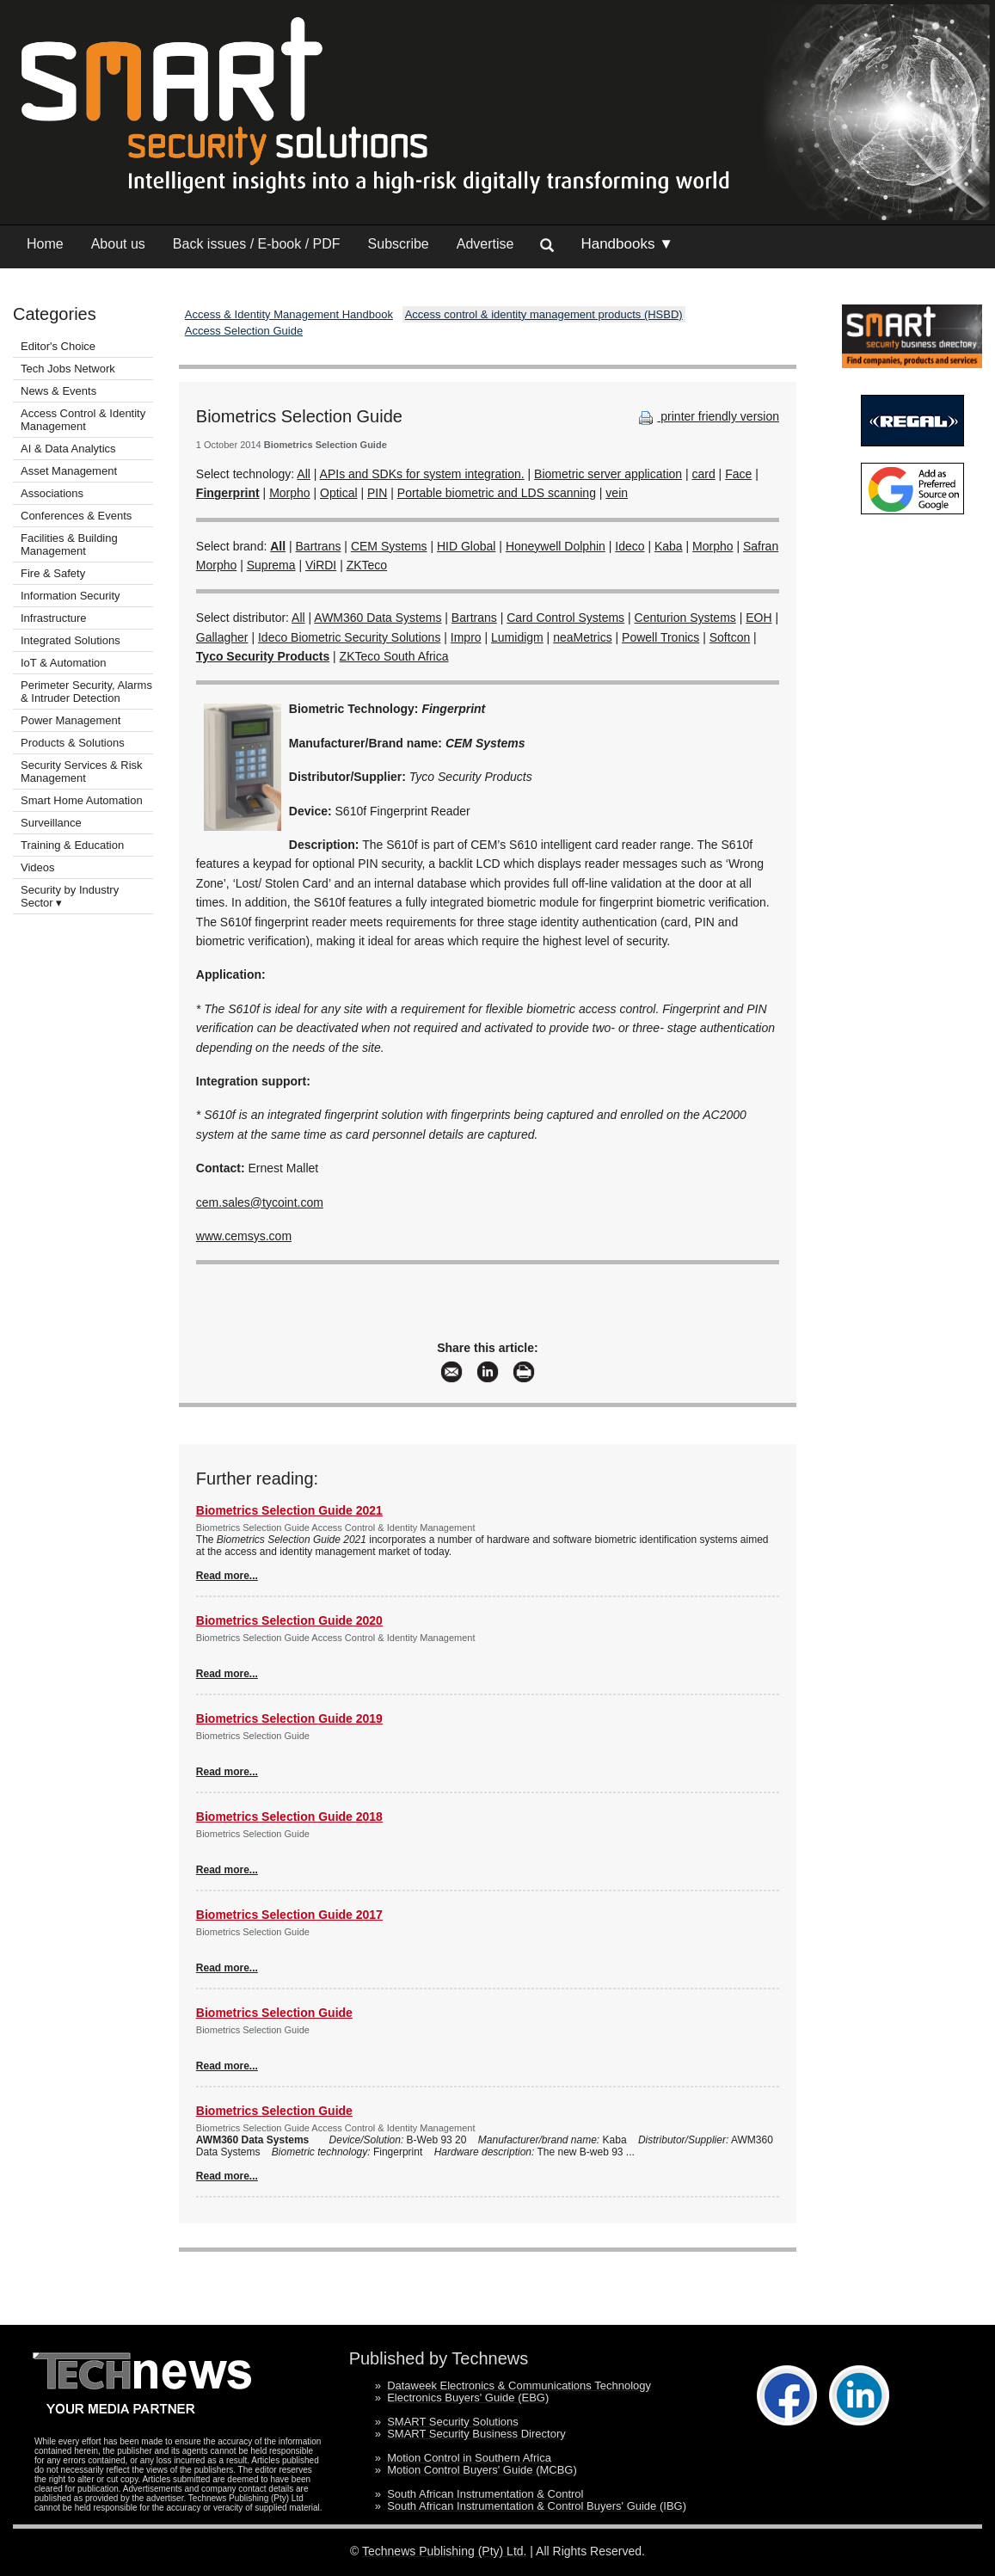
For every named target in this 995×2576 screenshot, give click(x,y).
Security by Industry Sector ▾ (70, 896)
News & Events (58, 390)
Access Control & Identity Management (83, 420)
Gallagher (222, 637)
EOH (758, 617)
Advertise (485, 244)
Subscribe (398, 244)
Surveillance (51, 822)
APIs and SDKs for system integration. (422, 474)
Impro (466, 637)
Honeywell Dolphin (555, 546)
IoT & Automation (64, 662)
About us (118, 244)
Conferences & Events (76, 515)
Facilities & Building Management (69, 544)
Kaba (668, 546)
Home (45, 244)
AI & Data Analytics (68, 448)
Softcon (729, 637)
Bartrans (318, 546)
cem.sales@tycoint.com (259, 1202)
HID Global (466, 546)
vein (616, 493)
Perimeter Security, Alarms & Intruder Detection (86, 691)
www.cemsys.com (244, 1236)
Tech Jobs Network (68, 368)
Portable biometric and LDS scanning (496, 493)
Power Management (70, 720)
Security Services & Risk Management (82, 771)
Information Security (70, 595)
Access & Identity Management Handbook (289, 314)
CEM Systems (389, 546)
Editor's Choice (58, 346)
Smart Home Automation (83, 800)
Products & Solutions (73, 742)
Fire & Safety (53, 573)
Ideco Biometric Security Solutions (349, 637)
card (704, 474)
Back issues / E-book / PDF (257, 244)
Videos (38, 867)
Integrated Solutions (70, 640)
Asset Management (69, 470)
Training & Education (72, 845)
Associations (52, 493)
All (303, 474)
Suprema (271, 565)
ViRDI (320, 565)
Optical (339, 493)
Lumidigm (517, 637)
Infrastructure (54, 618)
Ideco (629, 546)
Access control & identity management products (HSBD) (544, 314)
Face (738, 474)
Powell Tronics (660, 637)
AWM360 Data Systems (377, 617)
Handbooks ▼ (626, 244)
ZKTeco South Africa (394, 656)
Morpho (289, 493)
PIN (377, 493)
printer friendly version (707, 416)
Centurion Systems (685, 617)
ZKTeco (367, 565)
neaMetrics (582, 637)
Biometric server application (608, 474)
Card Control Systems (565, 617)
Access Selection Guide (244, 330)
